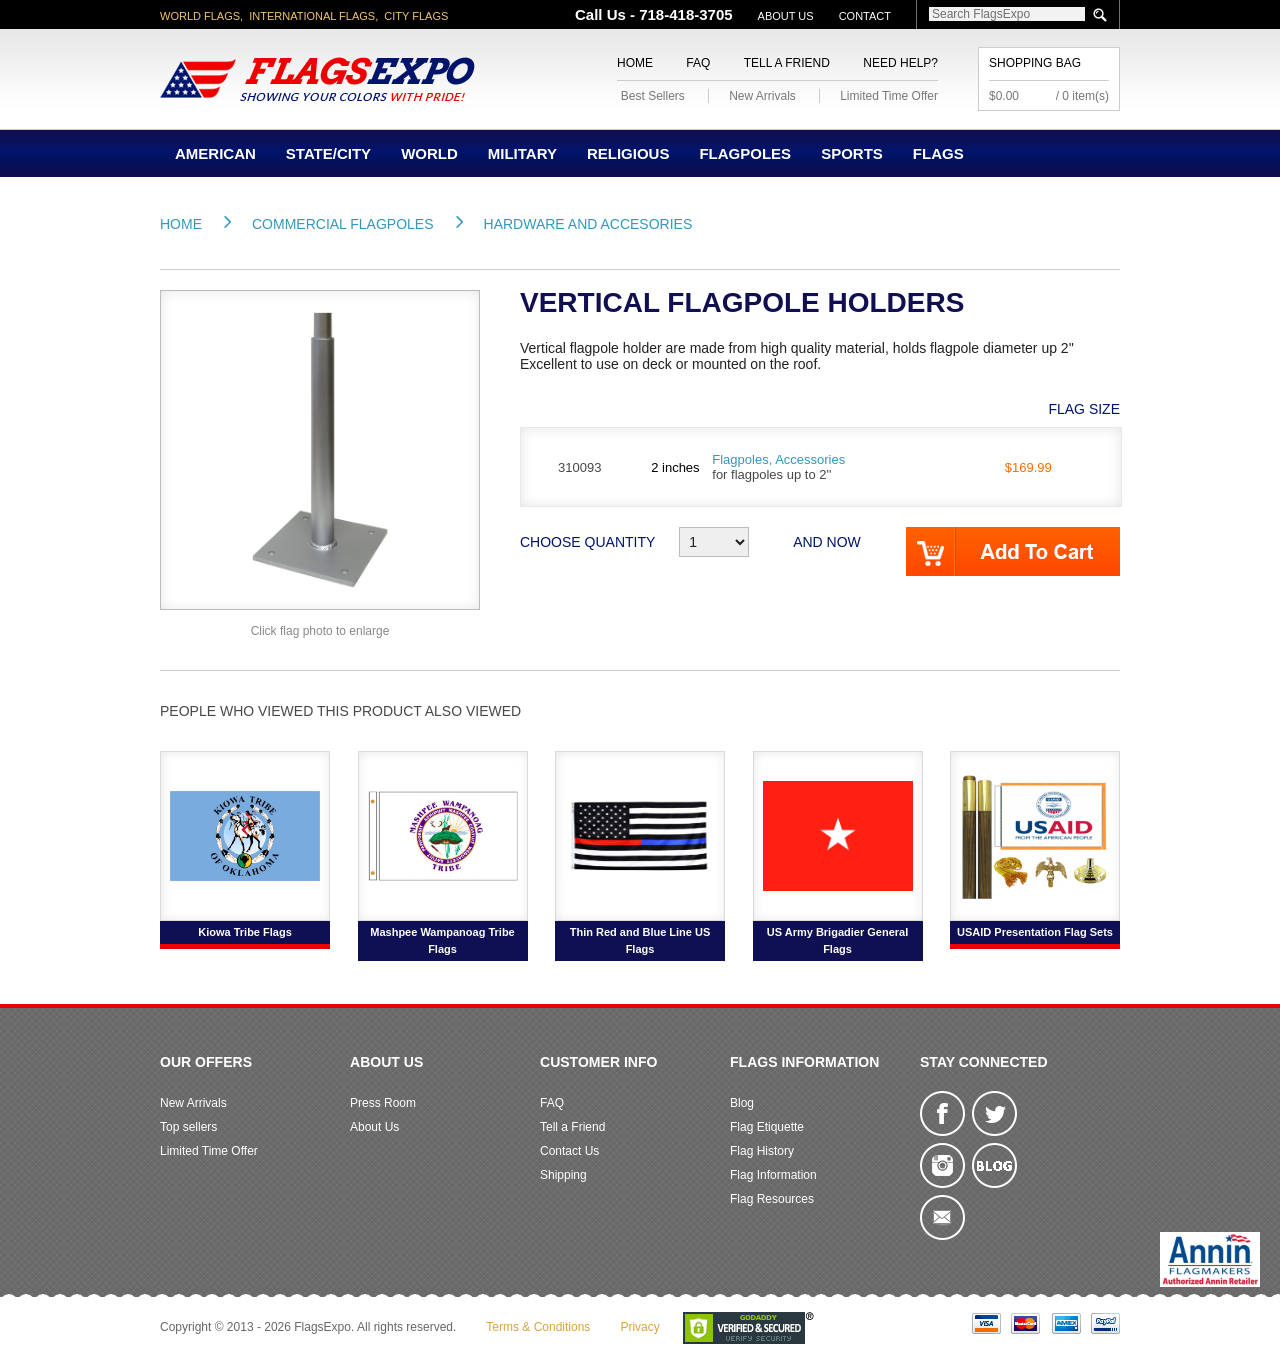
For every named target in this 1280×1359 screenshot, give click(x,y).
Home (635, 63)
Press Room (383, 1103)
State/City (328, 153)
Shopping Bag (1035, 63)
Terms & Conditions (538, 1327)
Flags (938, 153)
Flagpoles (745, 153)
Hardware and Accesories (588, 224)
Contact (865, 16)
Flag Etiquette (767, 1127)
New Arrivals (762, 96)
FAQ (698, 63)
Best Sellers (653, 96)
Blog (742, 1103)
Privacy (639, 1327)
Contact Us (569, 1151)
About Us (786, 16)
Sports (852, 153)
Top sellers (188, 1127)
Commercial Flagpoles (343, 224)
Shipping (563, 1175)
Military (522, 153)
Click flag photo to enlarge (320, 631)
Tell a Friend (787, 63)
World (429, 153)
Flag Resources (772, 1199)
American (215, 153)
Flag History (762, 1151)
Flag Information (773, 1175)
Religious (628, 153)
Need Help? (900, 63)
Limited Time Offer (889, 96)
